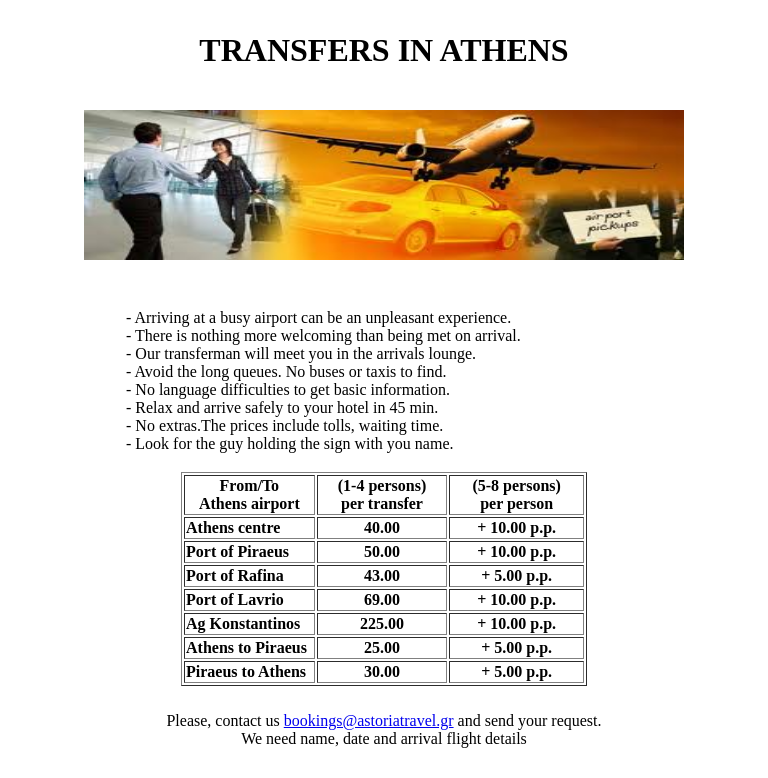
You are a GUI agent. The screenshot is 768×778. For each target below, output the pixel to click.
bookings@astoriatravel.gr (369, 720)
